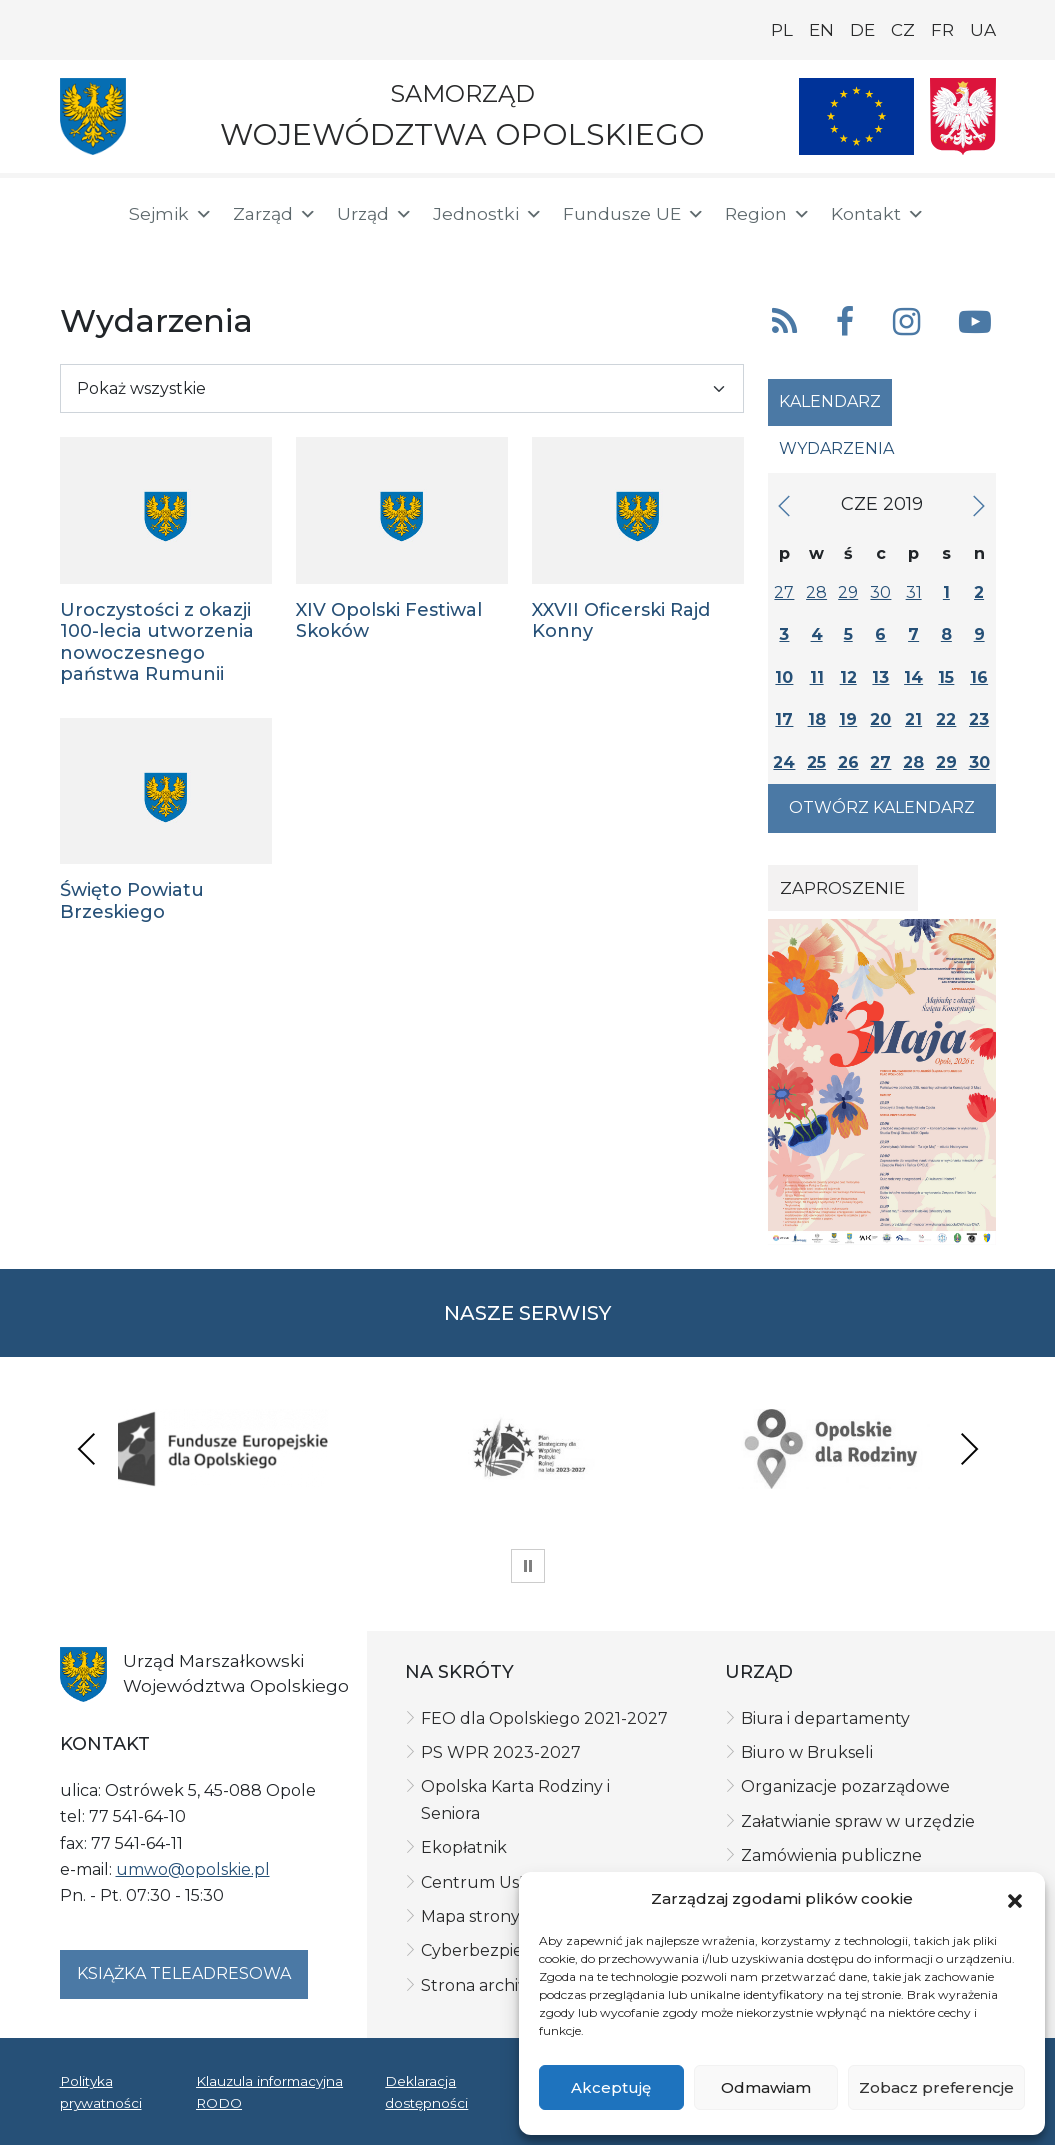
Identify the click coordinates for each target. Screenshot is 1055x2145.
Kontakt (878, 214)
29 (848, 592)
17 (784, 719)
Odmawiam (766, 2087)
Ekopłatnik (464, 1847)
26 (848, 762)
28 (816, 592)
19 (848, 719)
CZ (903, 30)
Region (768, 214)
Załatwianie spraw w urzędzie (858, 1821)
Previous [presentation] (87, 1448)
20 (880, 719)
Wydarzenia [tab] (836, 448)
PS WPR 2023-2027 (501, 1752)
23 (979, 719)
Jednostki (488, 214)
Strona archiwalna (493, 1985)
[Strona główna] (82, 217)
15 (946, 677)
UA (983, 30)
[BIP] (84, 252)
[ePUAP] (148, 250)
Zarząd (275, 214)
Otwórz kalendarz (882, 807)
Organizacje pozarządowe (845, 1786)
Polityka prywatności (101, 2092)
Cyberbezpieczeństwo (510, 1950)
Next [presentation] (969, 1448)
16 (979, 677)
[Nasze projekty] (857, 116)
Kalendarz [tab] (830, 401)
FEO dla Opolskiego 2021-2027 (544, 1718)
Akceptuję (611, 2087)
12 (848, 677)
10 (784, 677)
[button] (1015, 1900)
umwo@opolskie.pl (193, 1869)
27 (784, 592)
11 (817, 677)
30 (880, 592)
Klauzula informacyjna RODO (269, 2092)
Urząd (375, 214)
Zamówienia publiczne (831, 1855)
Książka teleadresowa (184, 1973)
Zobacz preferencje (936, 2087)
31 (914, 592)
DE (862, 30)
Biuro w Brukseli (807, 1752)
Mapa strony (470, 1916)
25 (816, 762)
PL (782, 30)
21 (913, 719)
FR (942, 30)
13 (880, 677)
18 (817, 719)
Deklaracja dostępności (426, 2092)
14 (913, 677)
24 (784, 762)
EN (821, 30)
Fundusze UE (634, 214)
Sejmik (171, 214)
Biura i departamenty (825, 1718)
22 (946, 719)
